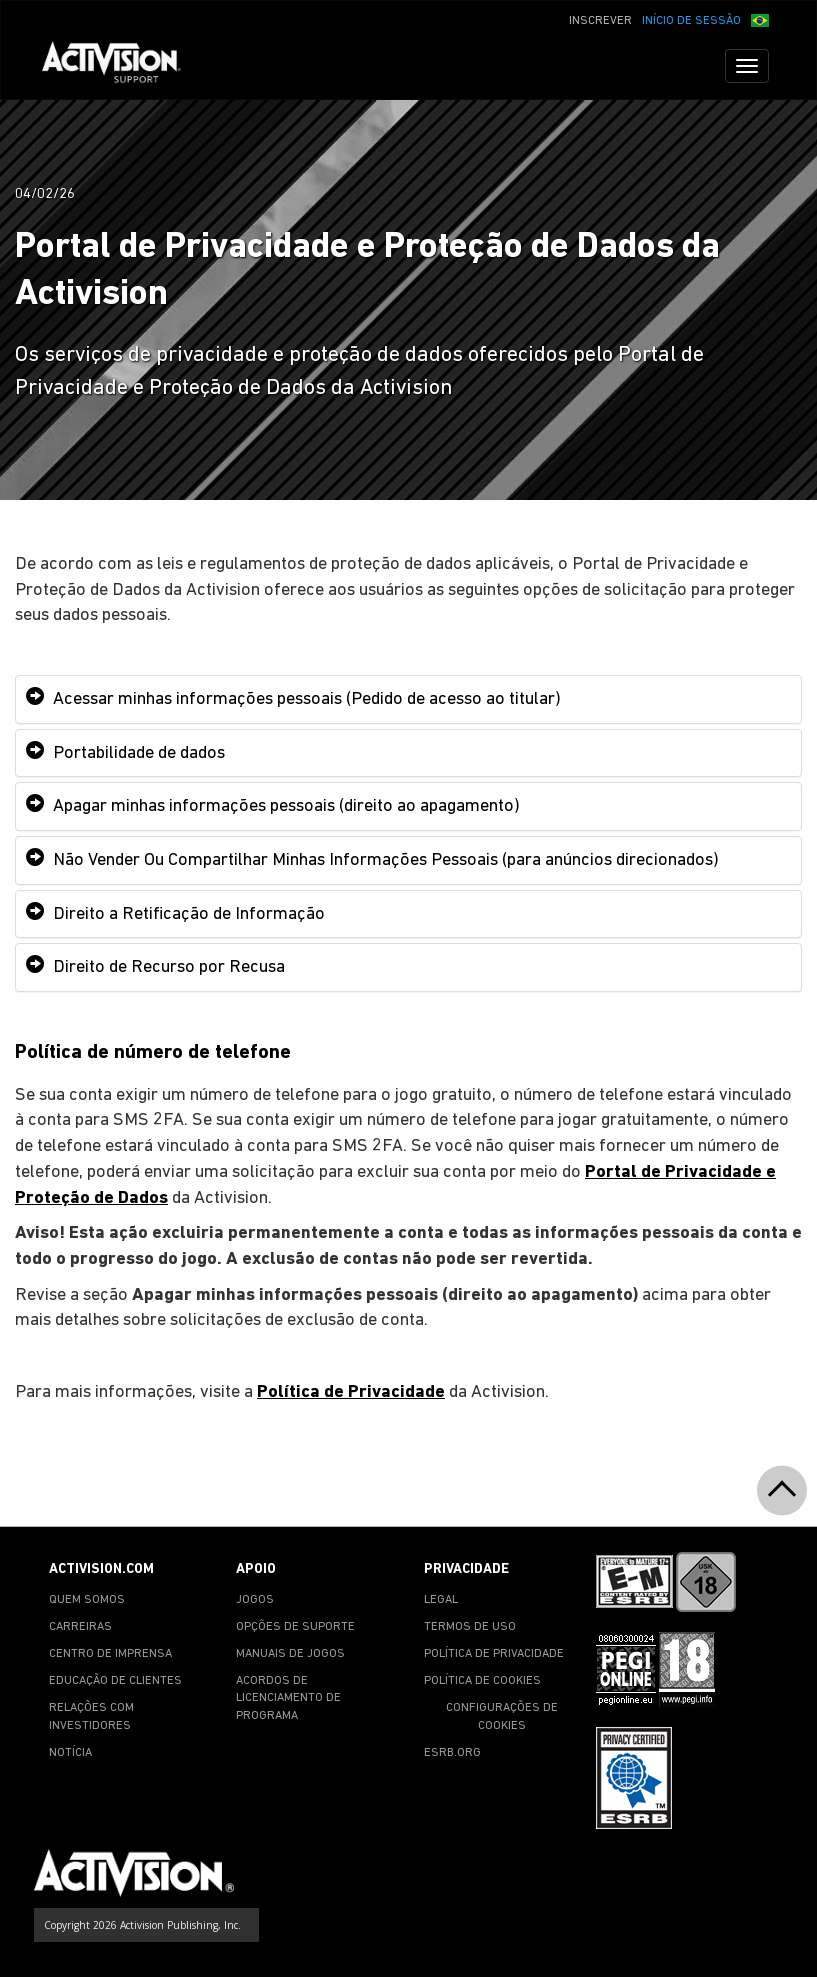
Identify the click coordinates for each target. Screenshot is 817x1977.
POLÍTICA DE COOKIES (482, 1681)
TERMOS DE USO (470, 1627)
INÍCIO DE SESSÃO (691, 21)
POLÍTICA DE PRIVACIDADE (494, 1654)
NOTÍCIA (70, 1753)
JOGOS (255, 1600)
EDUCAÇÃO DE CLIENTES (115, 1681)
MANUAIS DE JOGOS (290, 1654)
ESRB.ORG (452, 1753)
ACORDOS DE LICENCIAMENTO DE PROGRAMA (288, 1698)
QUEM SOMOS (87, 1600)
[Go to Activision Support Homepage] (121, 66)
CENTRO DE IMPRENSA (110, 1654)
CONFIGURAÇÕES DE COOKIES (502, 1716)
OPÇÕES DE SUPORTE (295, 1627)
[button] (760, 19)
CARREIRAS (80, 1627)
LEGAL (441, 1600)
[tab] (408, 699)
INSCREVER (600, 21)
